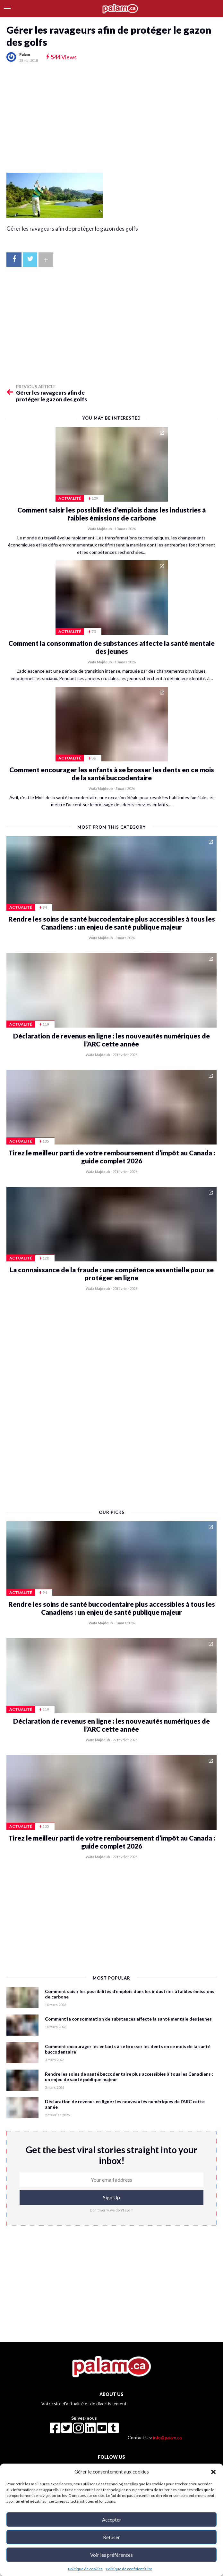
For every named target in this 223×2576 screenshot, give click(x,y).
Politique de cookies (85, 2568)
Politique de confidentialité (129, 2568)
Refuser (111, 2537)
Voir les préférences (111, 2555)
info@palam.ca (167, 2437)
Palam (24, 54)
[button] (213, 2471)
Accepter (111, 2520)
